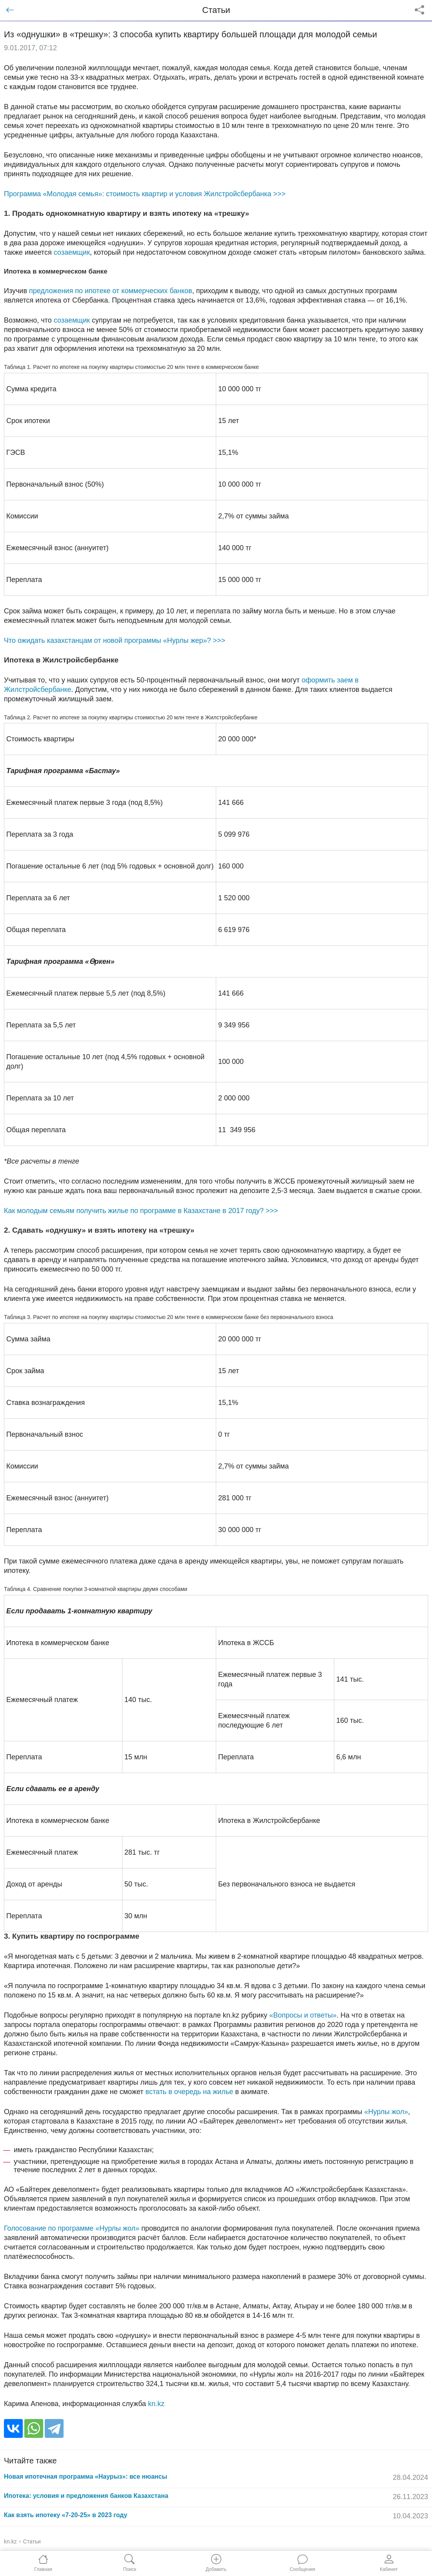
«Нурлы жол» (386, 2112)
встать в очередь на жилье (189, 2092)
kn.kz (156, 2404)
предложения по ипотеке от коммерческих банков (110, 291)
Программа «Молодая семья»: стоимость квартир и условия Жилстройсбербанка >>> (145, 194)
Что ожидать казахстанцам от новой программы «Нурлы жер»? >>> (114, 640)
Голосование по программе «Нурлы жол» (71, 2228)
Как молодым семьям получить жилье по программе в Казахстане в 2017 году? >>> (141, 1211)
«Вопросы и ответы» (303, 2015)
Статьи (32, 2541)
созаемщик (72, 252)
